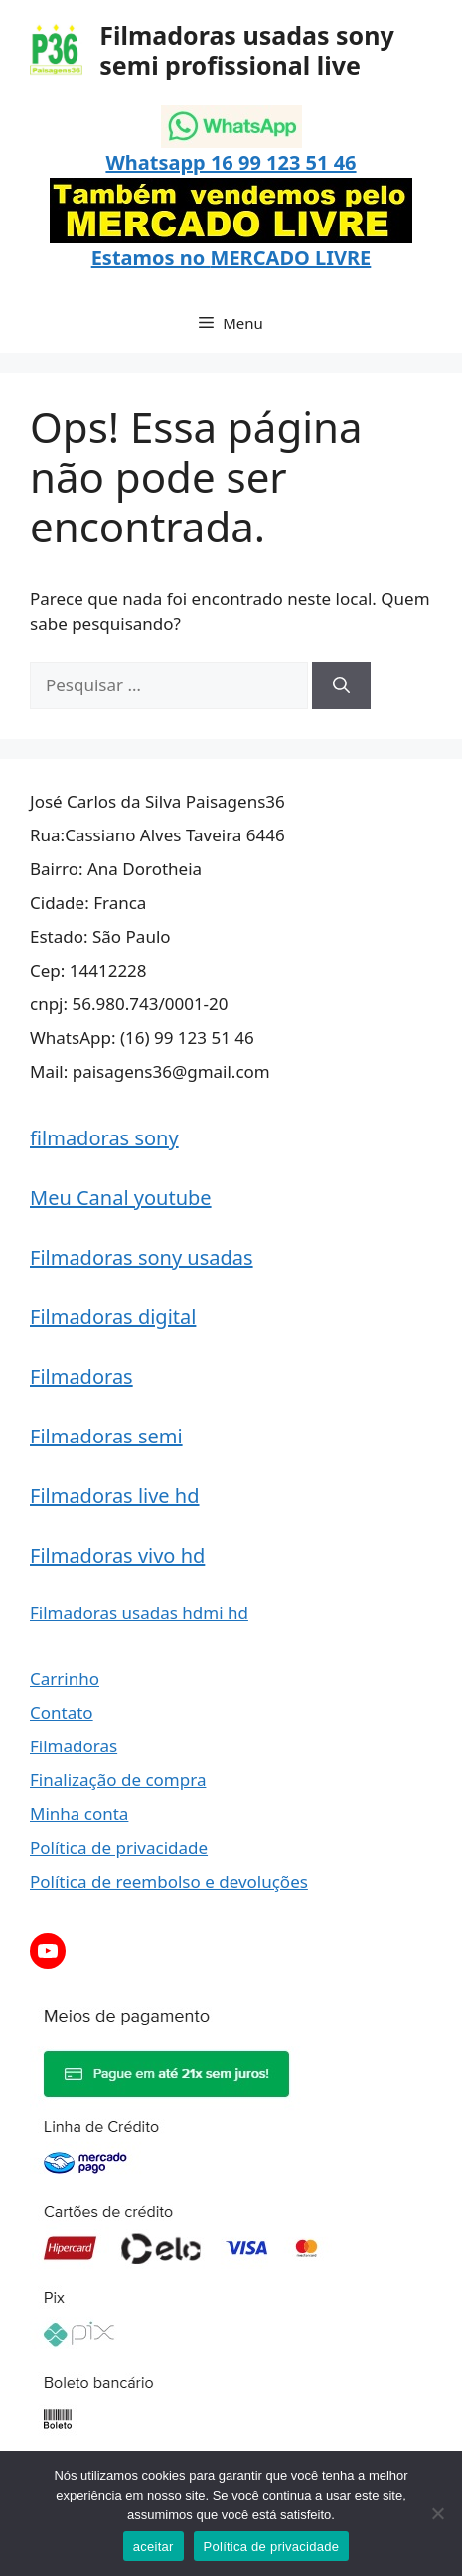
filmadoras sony (104, 1138)
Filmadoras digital (113, 1316)
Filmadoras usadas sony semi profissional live (246, 49)
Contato (61, 1712)
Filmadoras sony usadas (141, 1257)
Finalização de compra (118, 1779)
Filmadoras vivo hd (117, 1555)
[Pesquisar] (341, 685)
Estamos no (151, 257)
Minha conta (79, 1813)
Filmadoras (81, 1376)
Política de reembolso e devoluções (169, 1881)
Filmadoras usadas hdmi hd (139, 1612)
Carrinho (64, 1678)
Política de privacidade (119, 1847)
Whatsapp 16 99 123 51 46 (230, 162)
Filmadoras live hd (115, 1495)
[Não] (437, 2513)
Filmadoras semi (106, 1436)
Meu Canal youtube (121, 1197)
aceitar (153, 2546)
